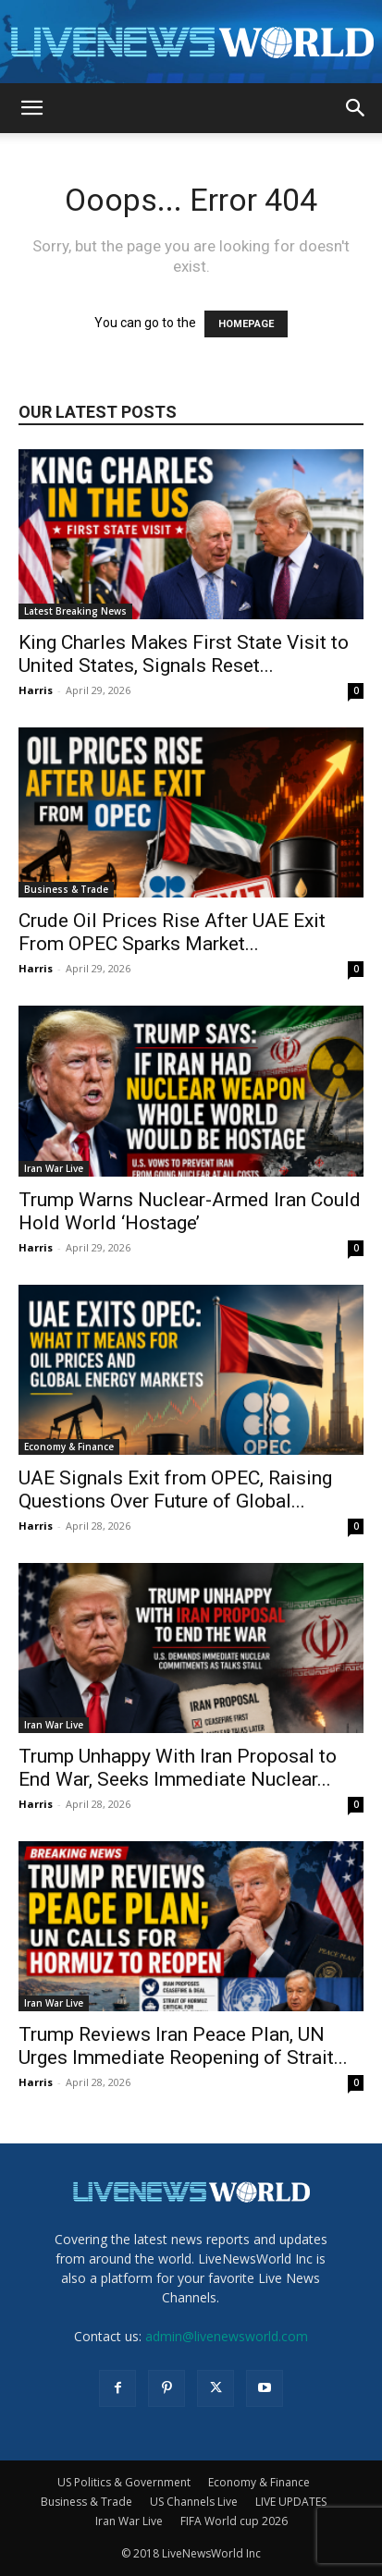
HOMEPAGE (246, 324)
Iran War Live (53, 1168)
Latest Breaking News (75, 610)
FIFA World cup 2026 (234, 2521)
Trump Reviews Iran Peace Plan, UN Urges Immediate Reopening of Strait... (183, 2046)
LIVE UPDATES (291, 2501)
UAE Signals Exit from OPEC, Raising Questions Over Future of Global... (175, 1489)
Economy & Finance (69, 1446)
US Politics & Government (124, 2482)
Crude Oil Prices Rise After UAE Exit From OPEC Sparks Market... (172, 932)
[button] (31, 108)
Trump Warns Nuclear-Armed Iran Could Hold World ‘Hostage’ (189, 1211)
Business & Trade (66, 889)
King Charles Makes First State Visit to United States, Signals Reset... (183, 654)
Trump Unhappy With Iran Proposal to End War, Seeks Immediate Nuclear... (177, 1767)
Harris (35, 690)
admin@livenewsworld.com (226, 2336)
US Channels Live (194, 2501)
